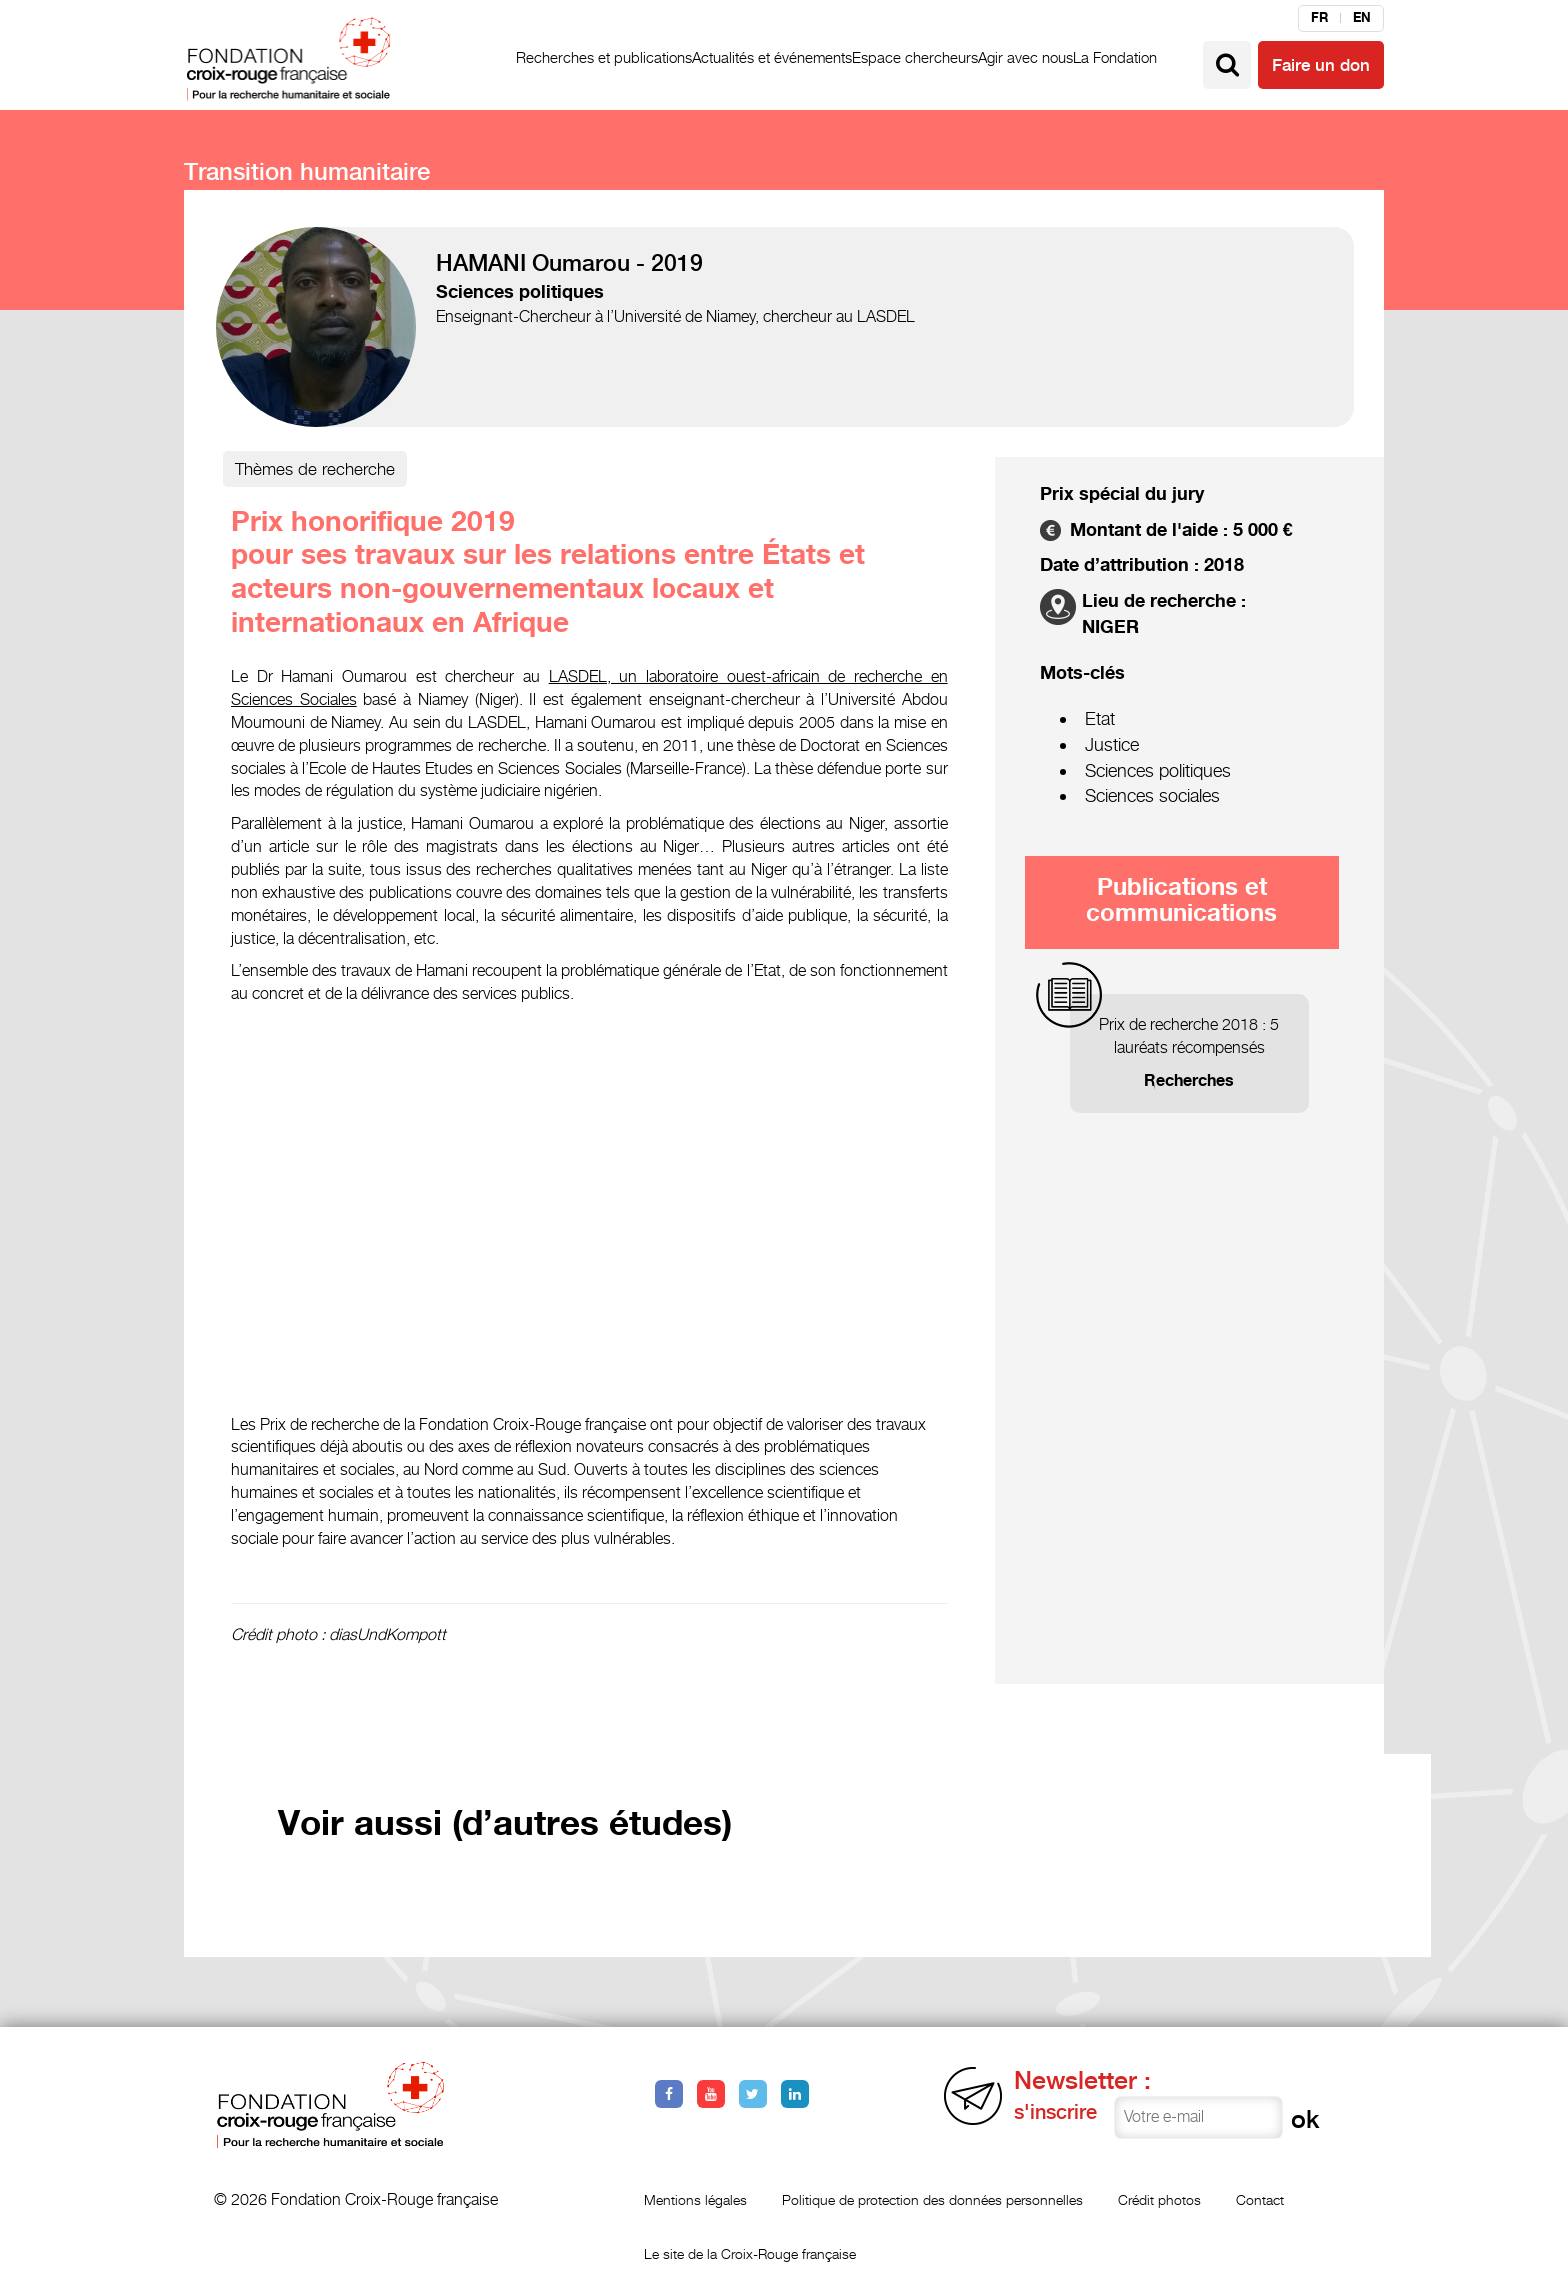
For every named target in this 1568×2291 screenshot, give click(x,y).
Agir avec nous (1025, 57)
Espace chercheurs (915, 57)
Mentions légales (695, 2199)
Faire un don (1321, 65)
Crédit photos (1159, 2199)
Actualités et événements (772, 57)
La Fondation (1115, 57)
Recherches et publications (604, 57)
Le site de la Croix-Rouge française (750, 2253)
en (1362, 18)
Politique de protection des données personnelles (932, 2199)
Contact (1260, 2199)
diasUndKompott (387, 1634)
